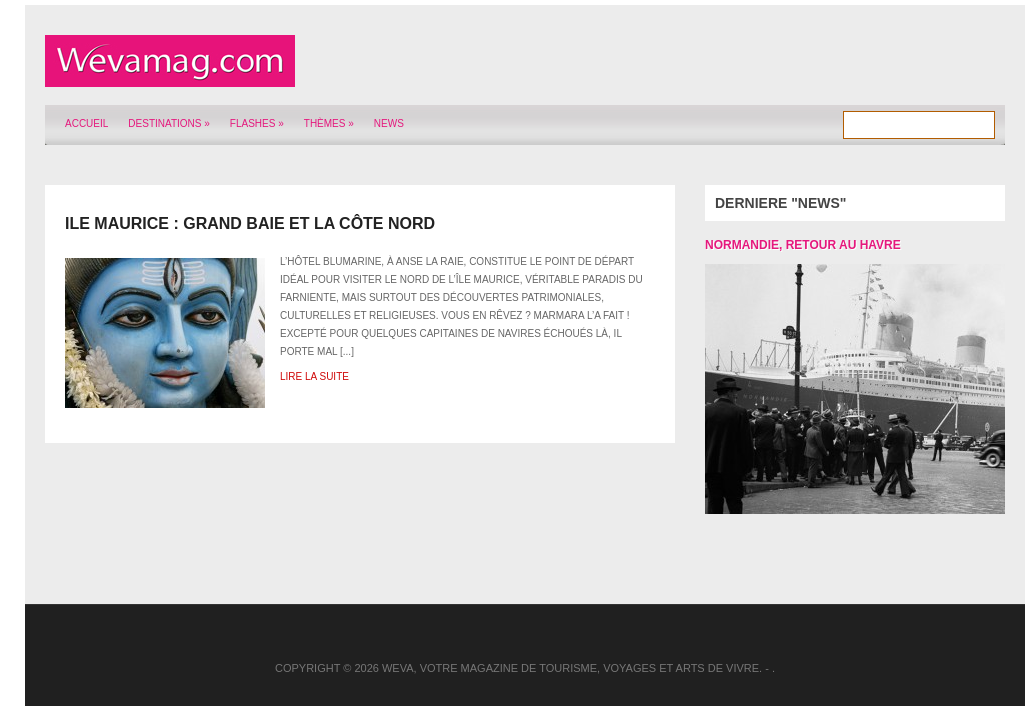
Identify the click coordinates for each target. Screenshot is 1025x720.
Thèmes (329, 123)
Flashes (257, 123)
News (389, 123)
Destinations (169, 123)
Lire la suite (314, 376)
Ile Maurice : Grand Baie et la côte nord (250, 223)
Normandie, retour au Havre (803, 245)
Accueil (86, 123)
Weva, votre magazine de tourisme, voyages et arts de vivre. (572, 668)
